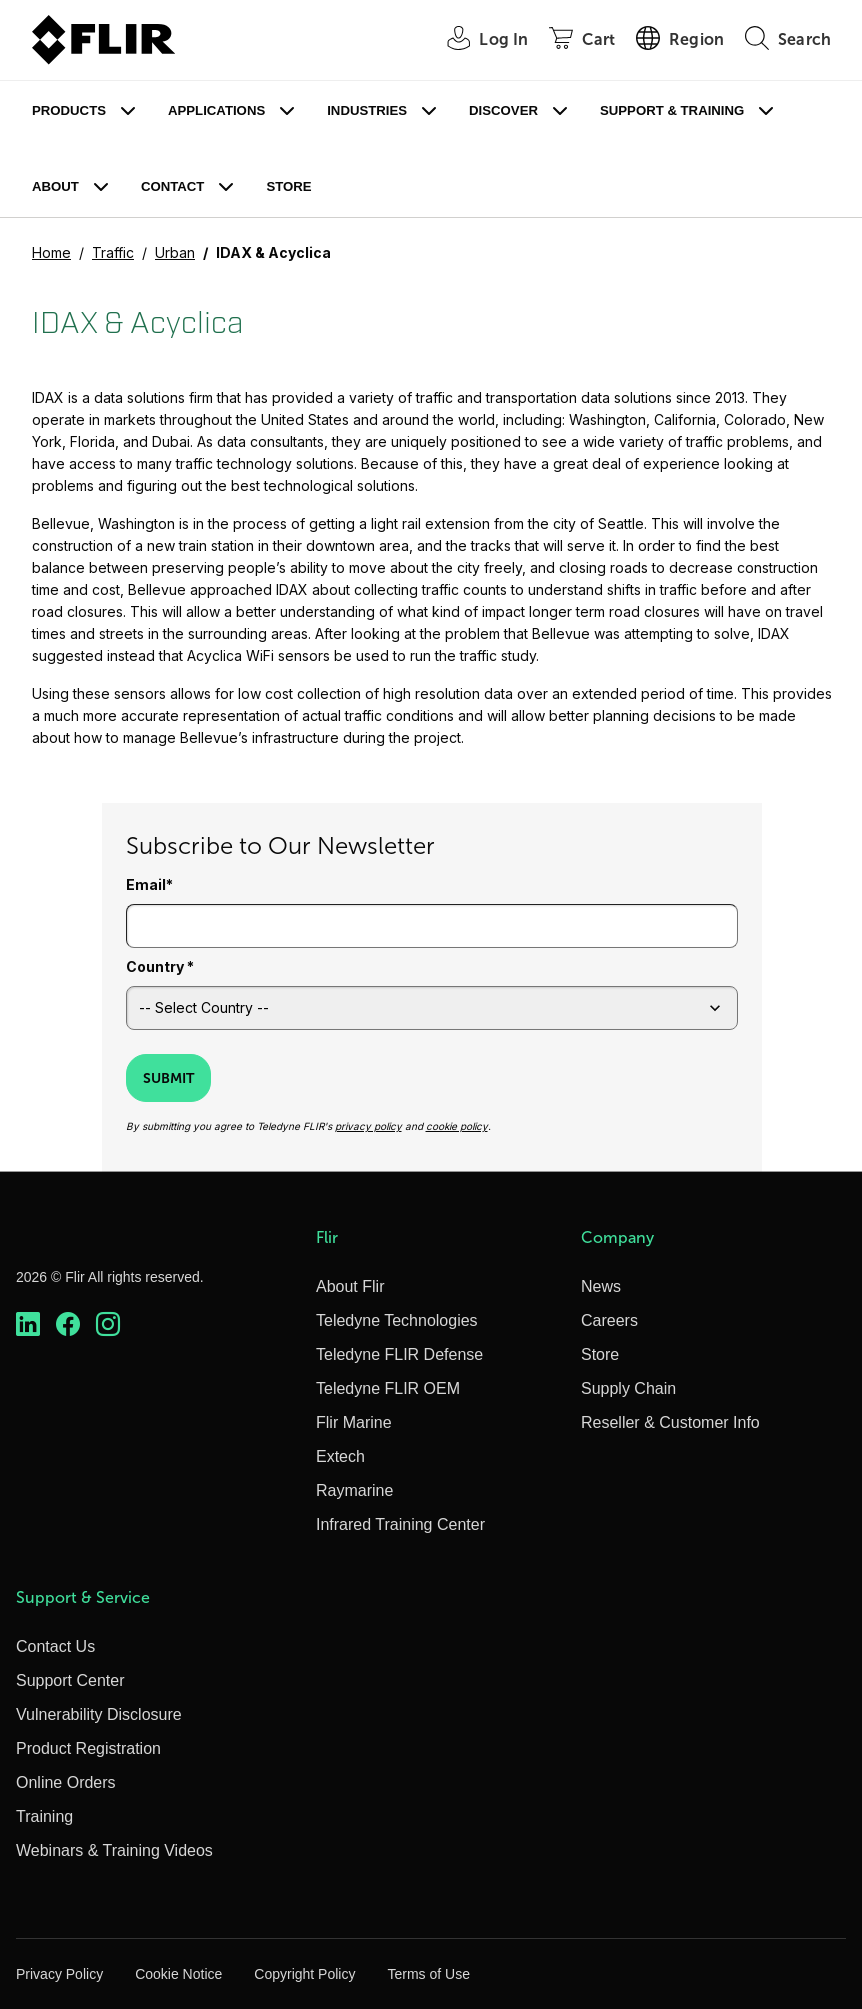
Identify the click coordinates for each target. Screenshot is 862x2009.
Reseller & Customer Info (670, 1422)
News (601, 1286)
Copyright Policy (304, 1974)
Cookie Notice (178, 1974)
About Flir (350, 1286)
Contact (172, 186)
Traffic (113, 252)
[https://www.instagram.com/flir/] (108, 1324)
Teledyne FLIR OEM (388, 1388)
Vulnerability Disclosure (99, 1714)
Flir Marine (354, 1422)
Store (288, 186)
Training (44, 1816)
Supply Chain (628, 1388)
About (55, 186)
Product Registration (88, 1748)
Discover (503, 110)
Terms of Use (428, 1974)
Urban (175, 252)
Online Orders (66, 1782)
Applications (216, 110)
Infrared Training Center (400, 1524)
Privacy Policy (59, 1974)
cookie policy (457, 1126)
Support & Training (672, 110)
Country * (160, 966)
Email (146, 884)
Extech (340, 1456)
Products (69, 110)
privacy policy (368, 1126)
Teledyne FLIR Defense (399, 1354)
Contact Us (55, 1646)
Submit (168, 1078)
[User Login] (476, 40)
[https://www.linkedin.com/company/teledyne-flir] (28, 1324)
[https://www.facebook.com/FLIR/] (68, 1324)
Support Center (70, 1680)
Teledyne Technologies (397, 1320)
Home (51, 252)
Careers (609, 1320)
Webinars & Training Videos (114, 1850)
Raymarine (354, 1490)
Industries (367, 110)
